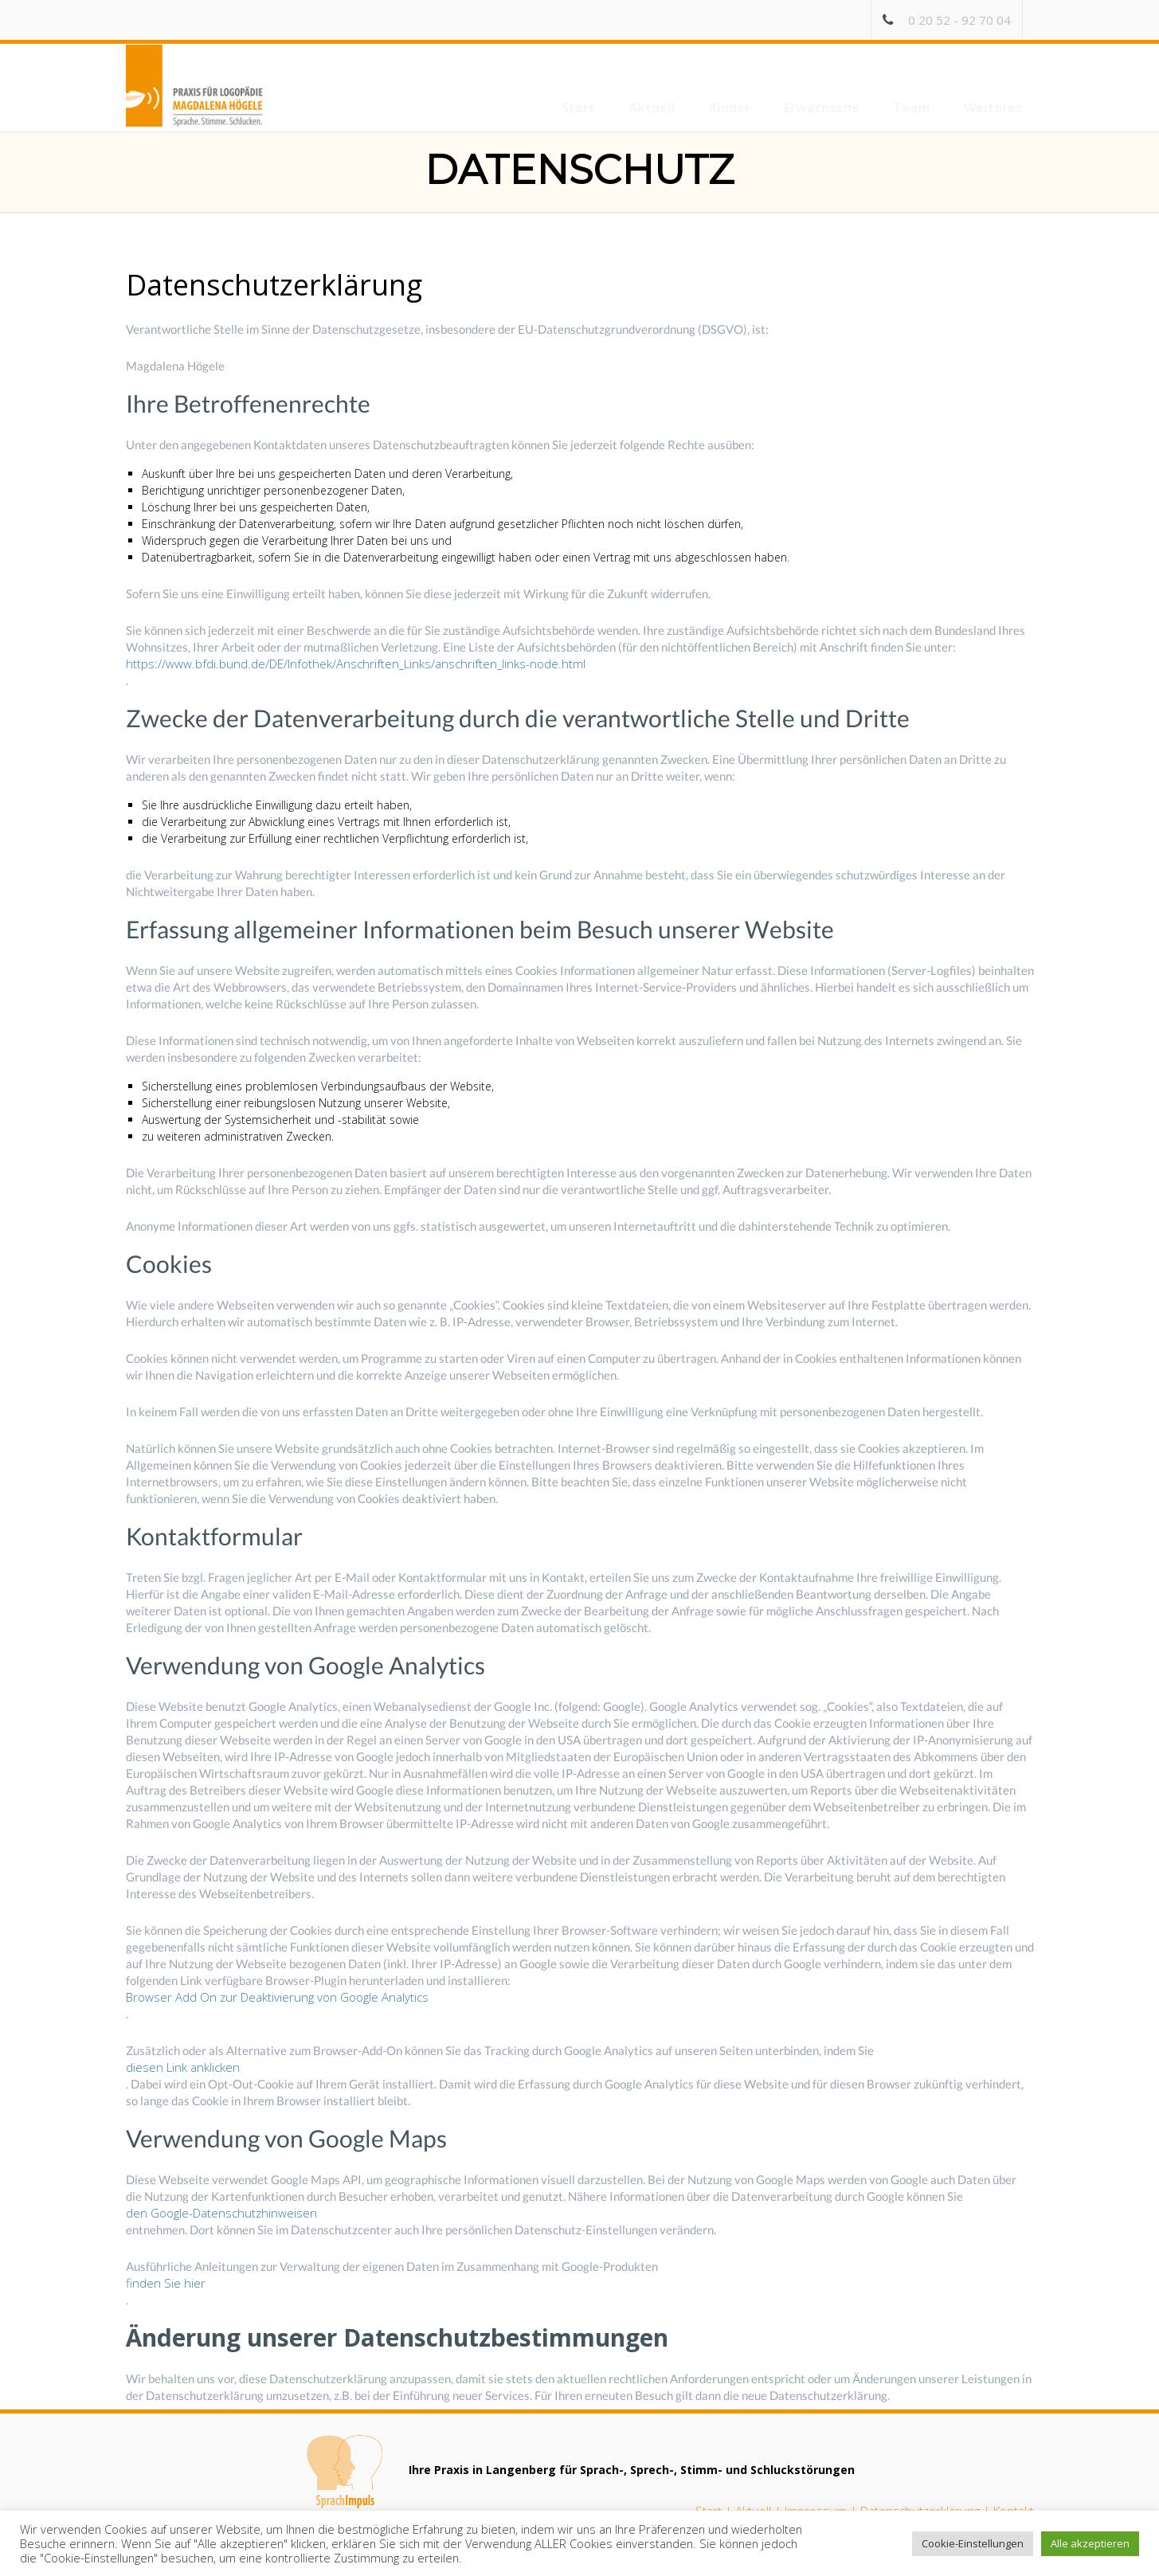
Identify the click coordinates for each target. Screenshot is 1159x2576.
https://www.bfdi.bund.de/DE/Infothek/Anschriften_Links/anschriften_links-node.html (355, 663)
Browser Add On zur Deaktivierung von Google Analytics (277, 1997)
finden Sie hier (166, 2283)
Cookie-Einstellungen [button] (973, 2543)
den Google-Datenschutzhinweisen (221, 2213)
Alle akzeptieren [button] (1090, 2543)
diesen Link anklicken (183, 2067)
